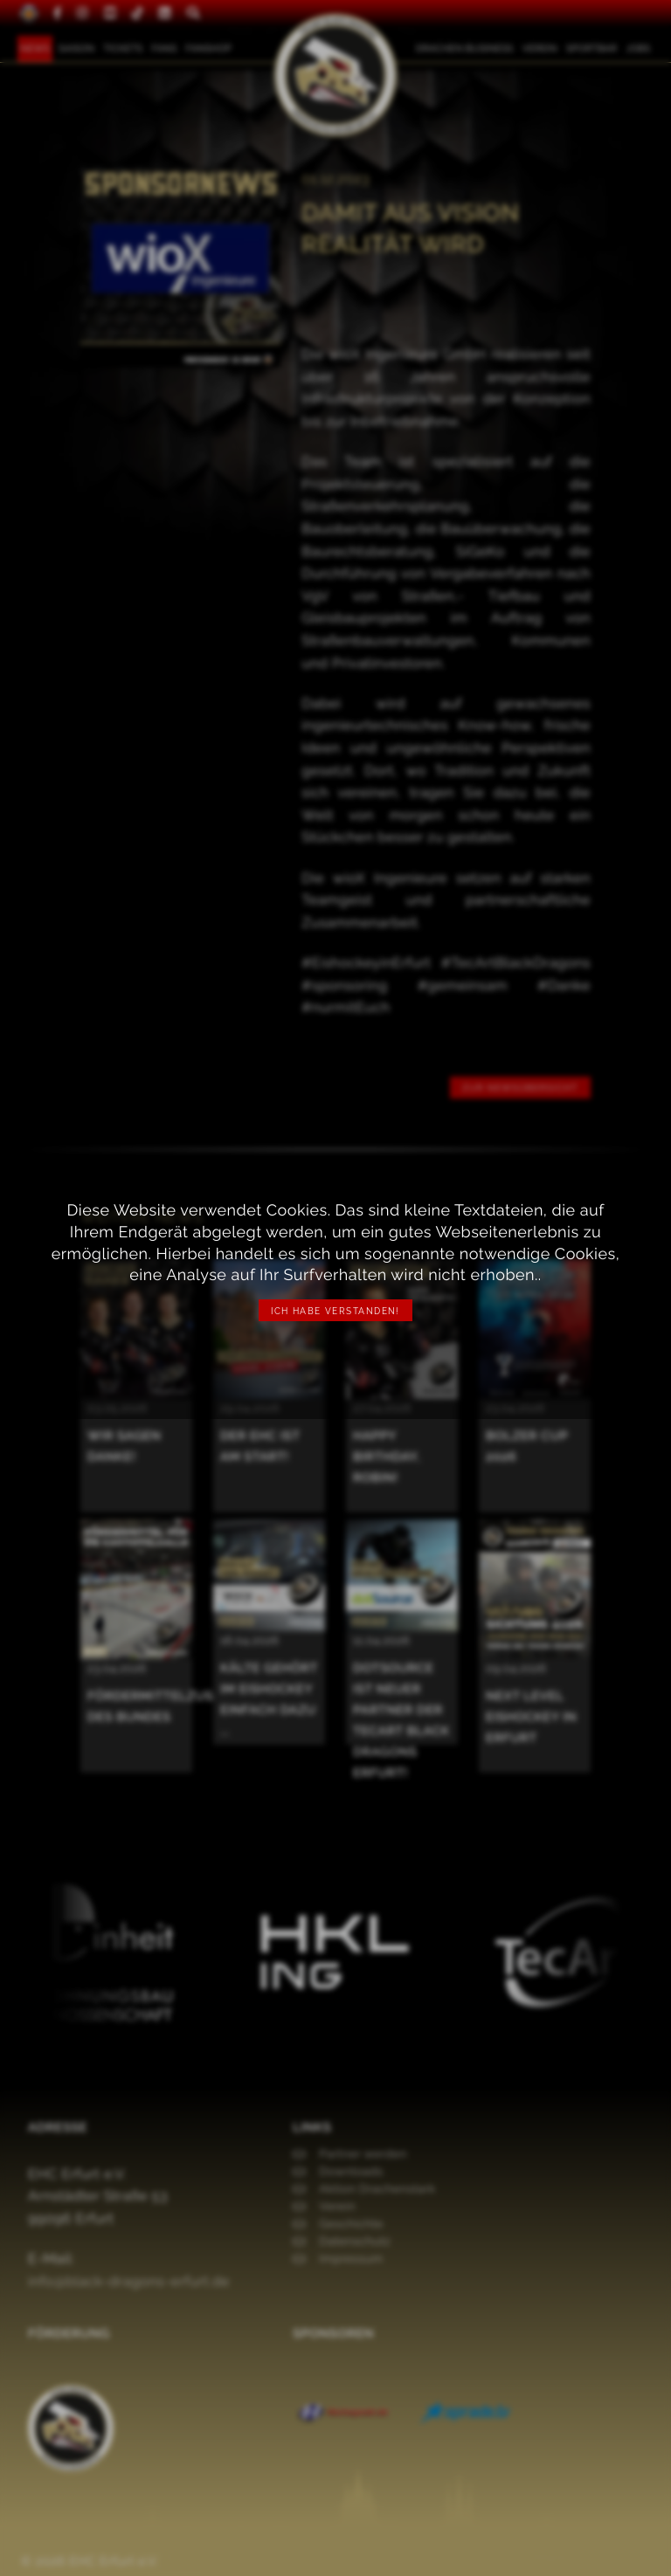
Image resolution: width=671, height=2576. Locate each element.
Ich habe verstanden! (335, 1311)
